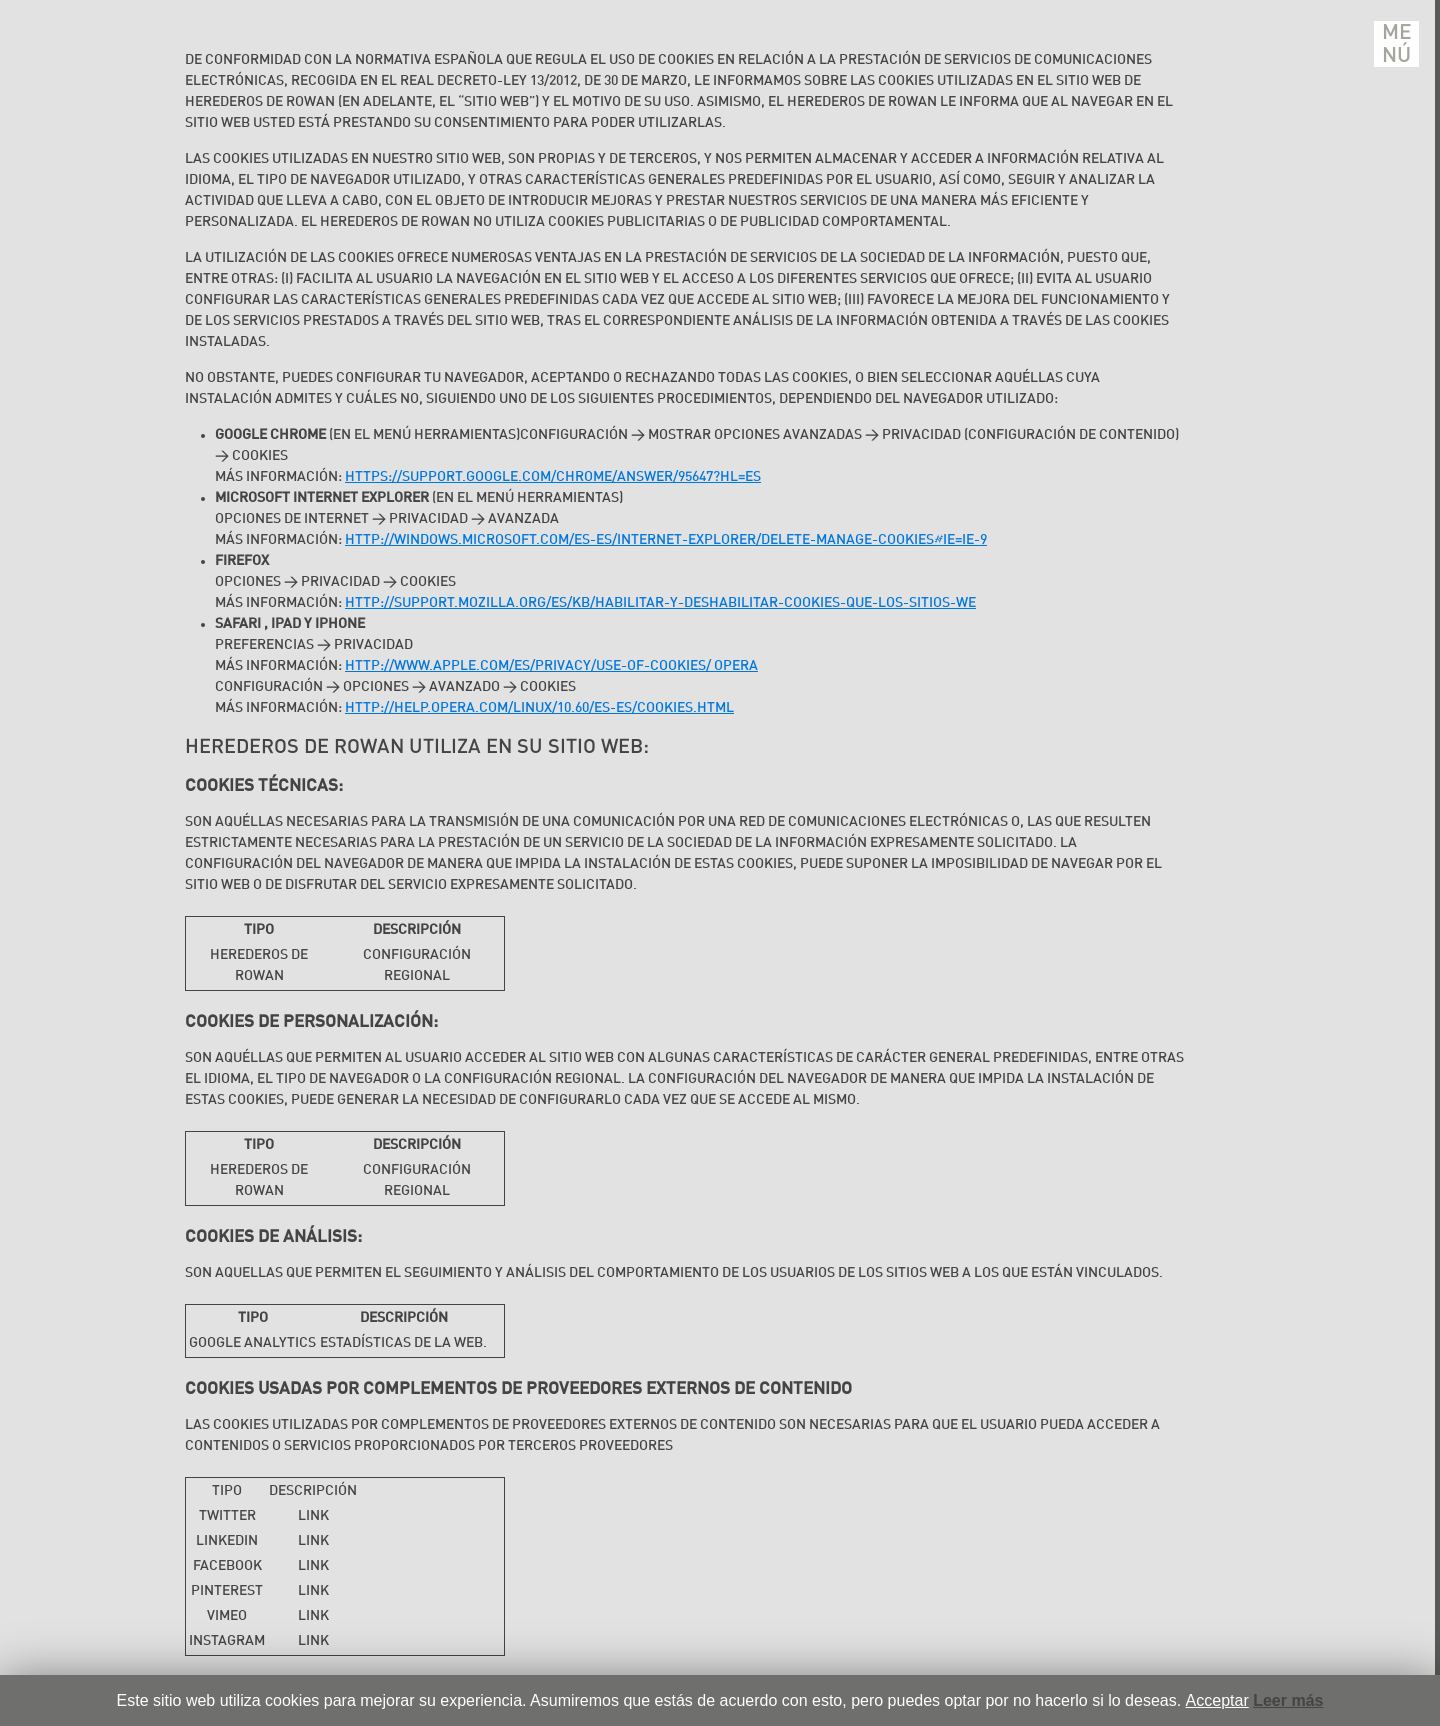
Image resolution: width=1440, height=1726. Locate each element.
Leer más (1288, 1700)
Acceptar (1217, 1700)
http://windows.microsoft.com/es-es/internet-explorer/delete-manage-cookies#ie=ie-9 (666, 540)
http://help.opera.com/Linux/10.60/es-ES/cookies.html (539, 708)
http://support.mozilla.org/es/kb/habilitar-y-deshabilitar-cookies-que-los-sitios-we (660, 603)
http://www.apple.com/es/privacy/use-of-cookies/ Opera (551, 666)
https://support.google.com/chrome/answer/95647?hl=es (553, 477)
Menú (1397, 44)
